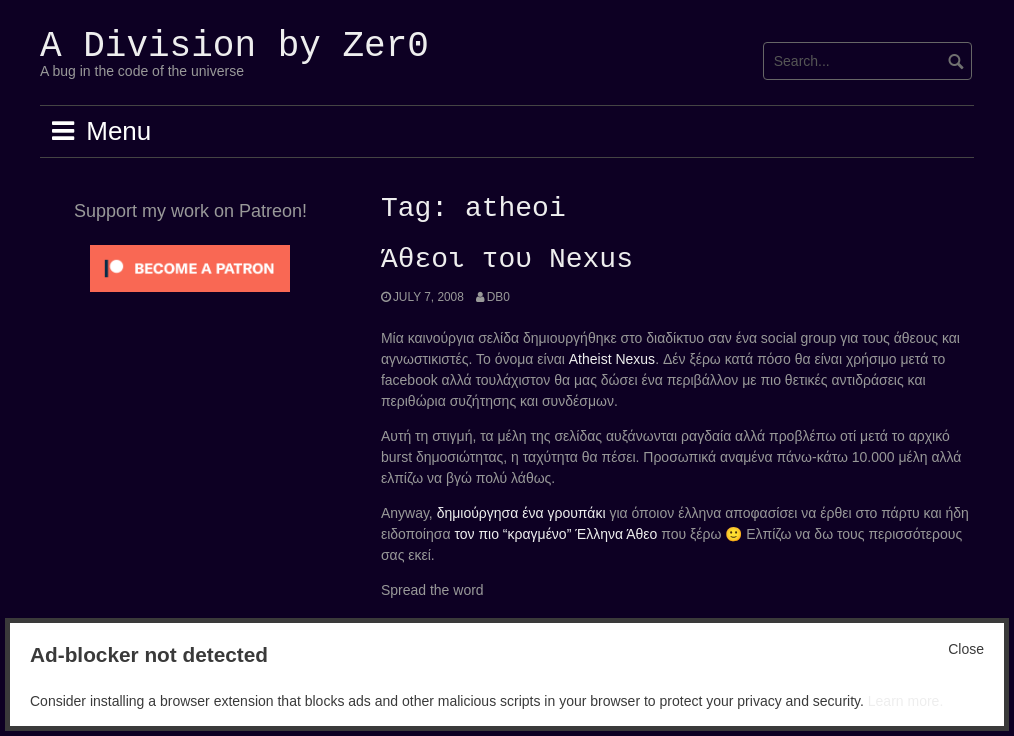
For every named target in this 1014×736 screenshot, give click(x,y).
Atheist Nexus (612, 359)
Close (966, 649)
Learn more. (905, 701)
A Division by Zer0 (234, 46)
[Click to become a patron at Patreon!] (190, 267)
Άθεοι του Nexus (507, 260)
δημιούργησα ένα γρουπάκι (521, 513)
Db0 (498, 297)
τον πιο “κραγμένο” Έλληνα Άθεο (555, 534)
